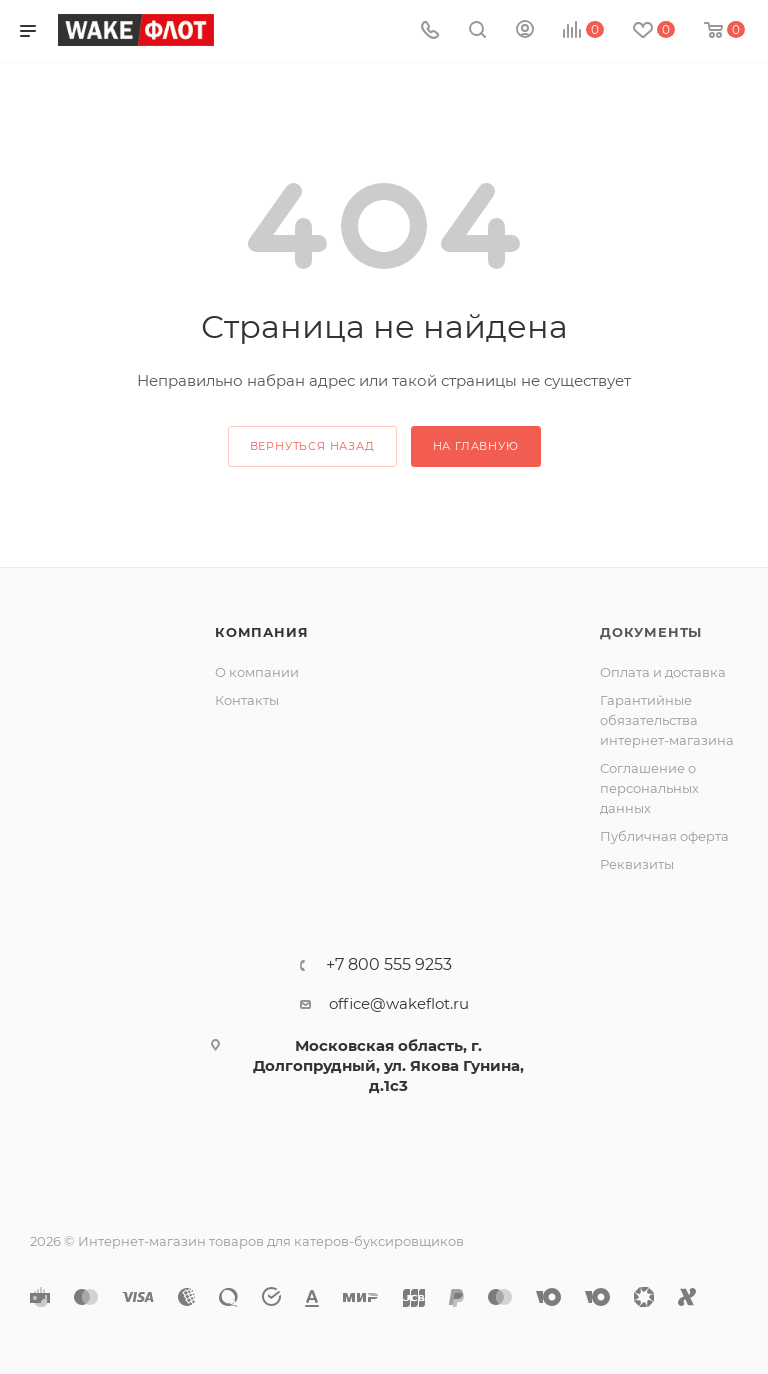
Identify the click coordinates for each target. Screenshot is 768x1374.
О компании (257, 672)
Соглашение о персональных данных (649, 788)
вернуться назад (312, 446)
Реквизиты (637, 864)
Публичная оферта (664, 836)
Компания (261, 632)
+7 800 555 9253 (389, 965)
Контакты (247, 700)
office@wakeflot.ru (399, 1003)
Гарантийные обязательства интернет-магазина (667, 720)
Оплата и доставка (663, 672)
